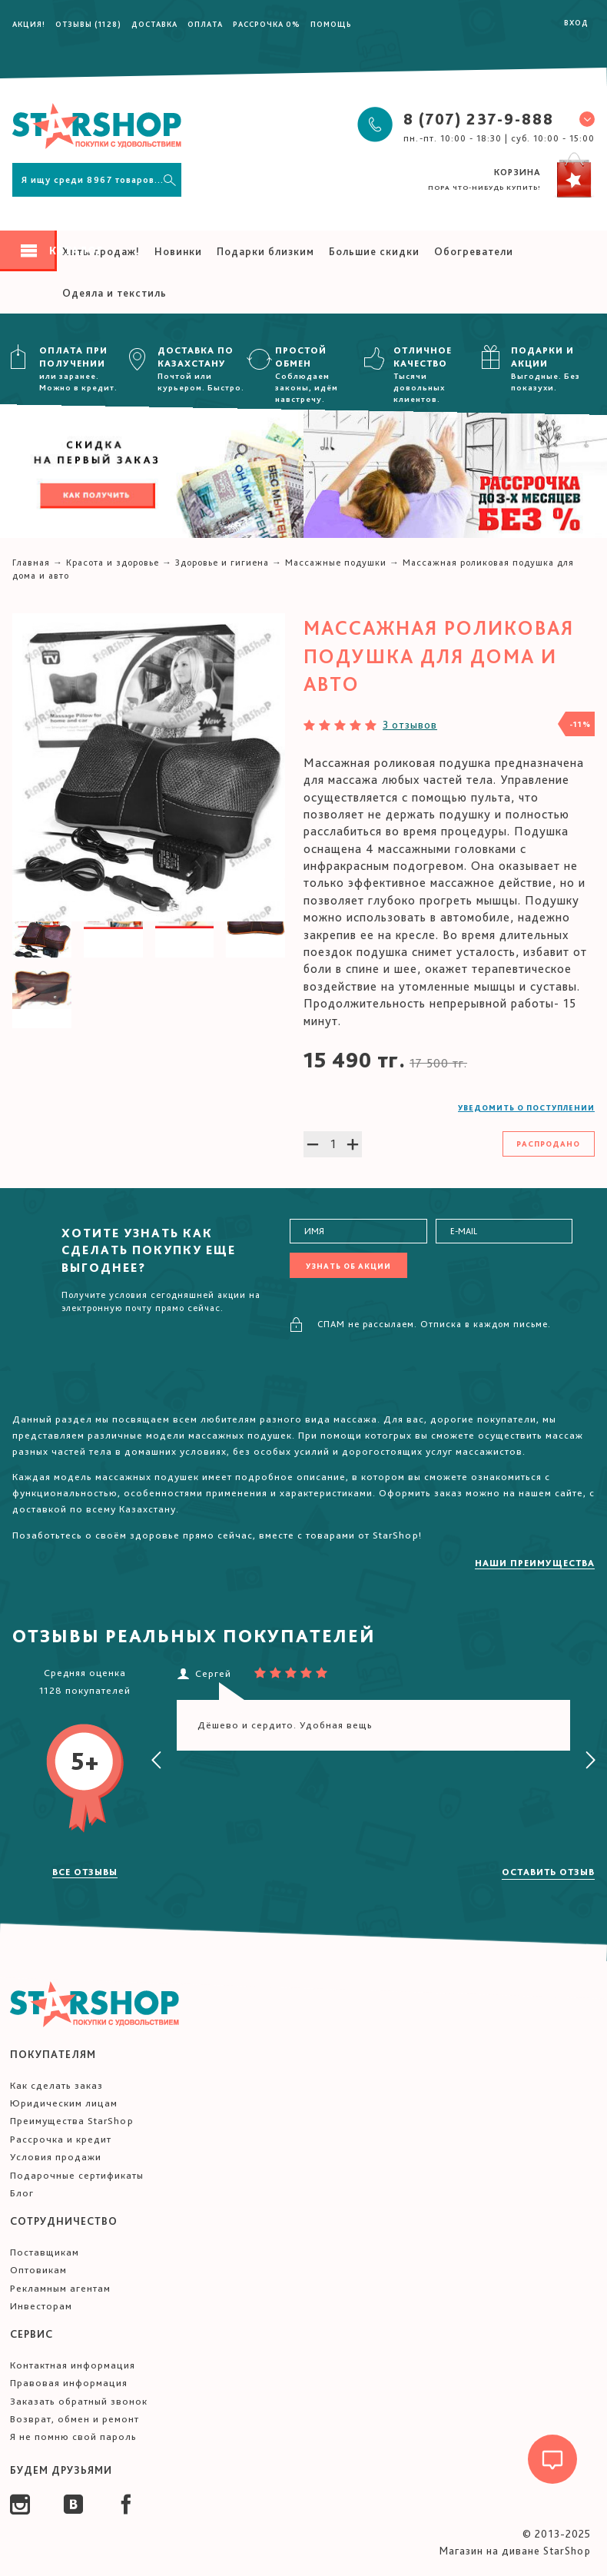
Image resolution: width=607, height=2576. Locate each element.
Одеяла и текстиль (114, 293)
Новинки (178, 251)
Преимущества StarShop (72, 2120)
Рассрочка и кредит (60, 2139)
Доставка (154, 23)
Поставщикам (44, 2252)
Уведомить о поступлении (526, 1107)
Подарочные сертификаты (77, 2175)
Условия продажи (55, 2157)
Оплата (205, 23)
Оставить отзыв (548, 1872)
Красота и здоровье (112, 562)
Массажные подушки (335, 562)
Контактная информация (72, 2365)
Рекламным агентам (60, 2288)
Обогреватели (473, 251)
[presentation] (157, 1761)
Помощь (331, 23)
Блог (22, 2193)
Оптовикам (38, 2270)
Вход (576, 22)
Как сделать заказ (56, 2085)
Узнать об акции (348, 1265)
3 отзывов (410, 725)
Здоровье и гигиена (222, 562)
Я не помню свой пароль (73, 2436)
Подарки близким (265, 251)
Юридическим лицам (64, 2103)
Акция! (28, 23)
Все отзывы (85, 1872)
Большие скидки (374, 251)
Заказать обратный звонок (79, 2401)
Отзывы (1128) (88, 23)
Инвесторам (41, 2306)
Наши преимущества (535, 1563)
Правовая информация (69, 2382)
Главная (31, 562)
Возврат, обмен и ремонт (74, 2419)
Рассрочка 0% (266, 23)
